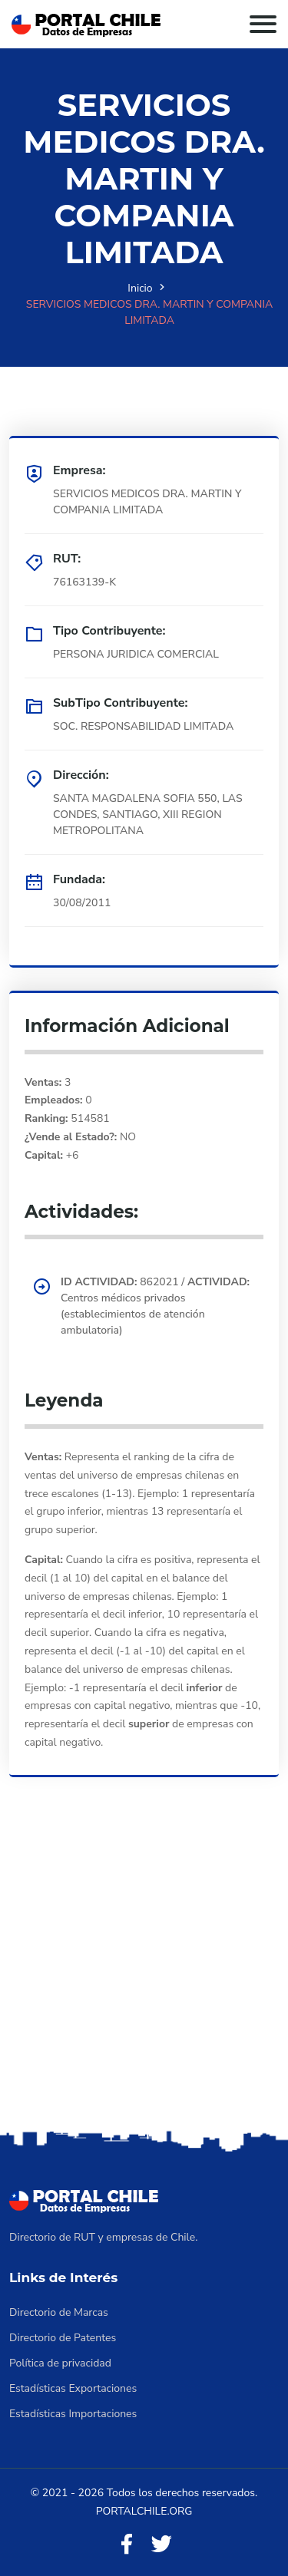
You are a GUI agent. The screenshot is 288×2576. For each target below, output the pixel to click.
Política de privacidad (60, 2363)
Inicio (139, 288)
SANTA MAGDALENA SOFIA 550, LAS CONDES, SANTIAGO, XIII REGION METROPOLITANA (148, 814)
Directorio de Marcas (58, 2312)
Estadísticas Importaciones (73, 2413)
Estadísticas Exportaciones (73, 2388)
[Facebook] (126, 2544)
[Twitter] (161, 2544)
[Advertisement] (144, 1975)
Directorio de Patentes (62, 2337)
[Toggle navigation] (263, 24)
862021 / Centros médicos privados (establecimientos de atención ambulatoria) (155, 1306)
